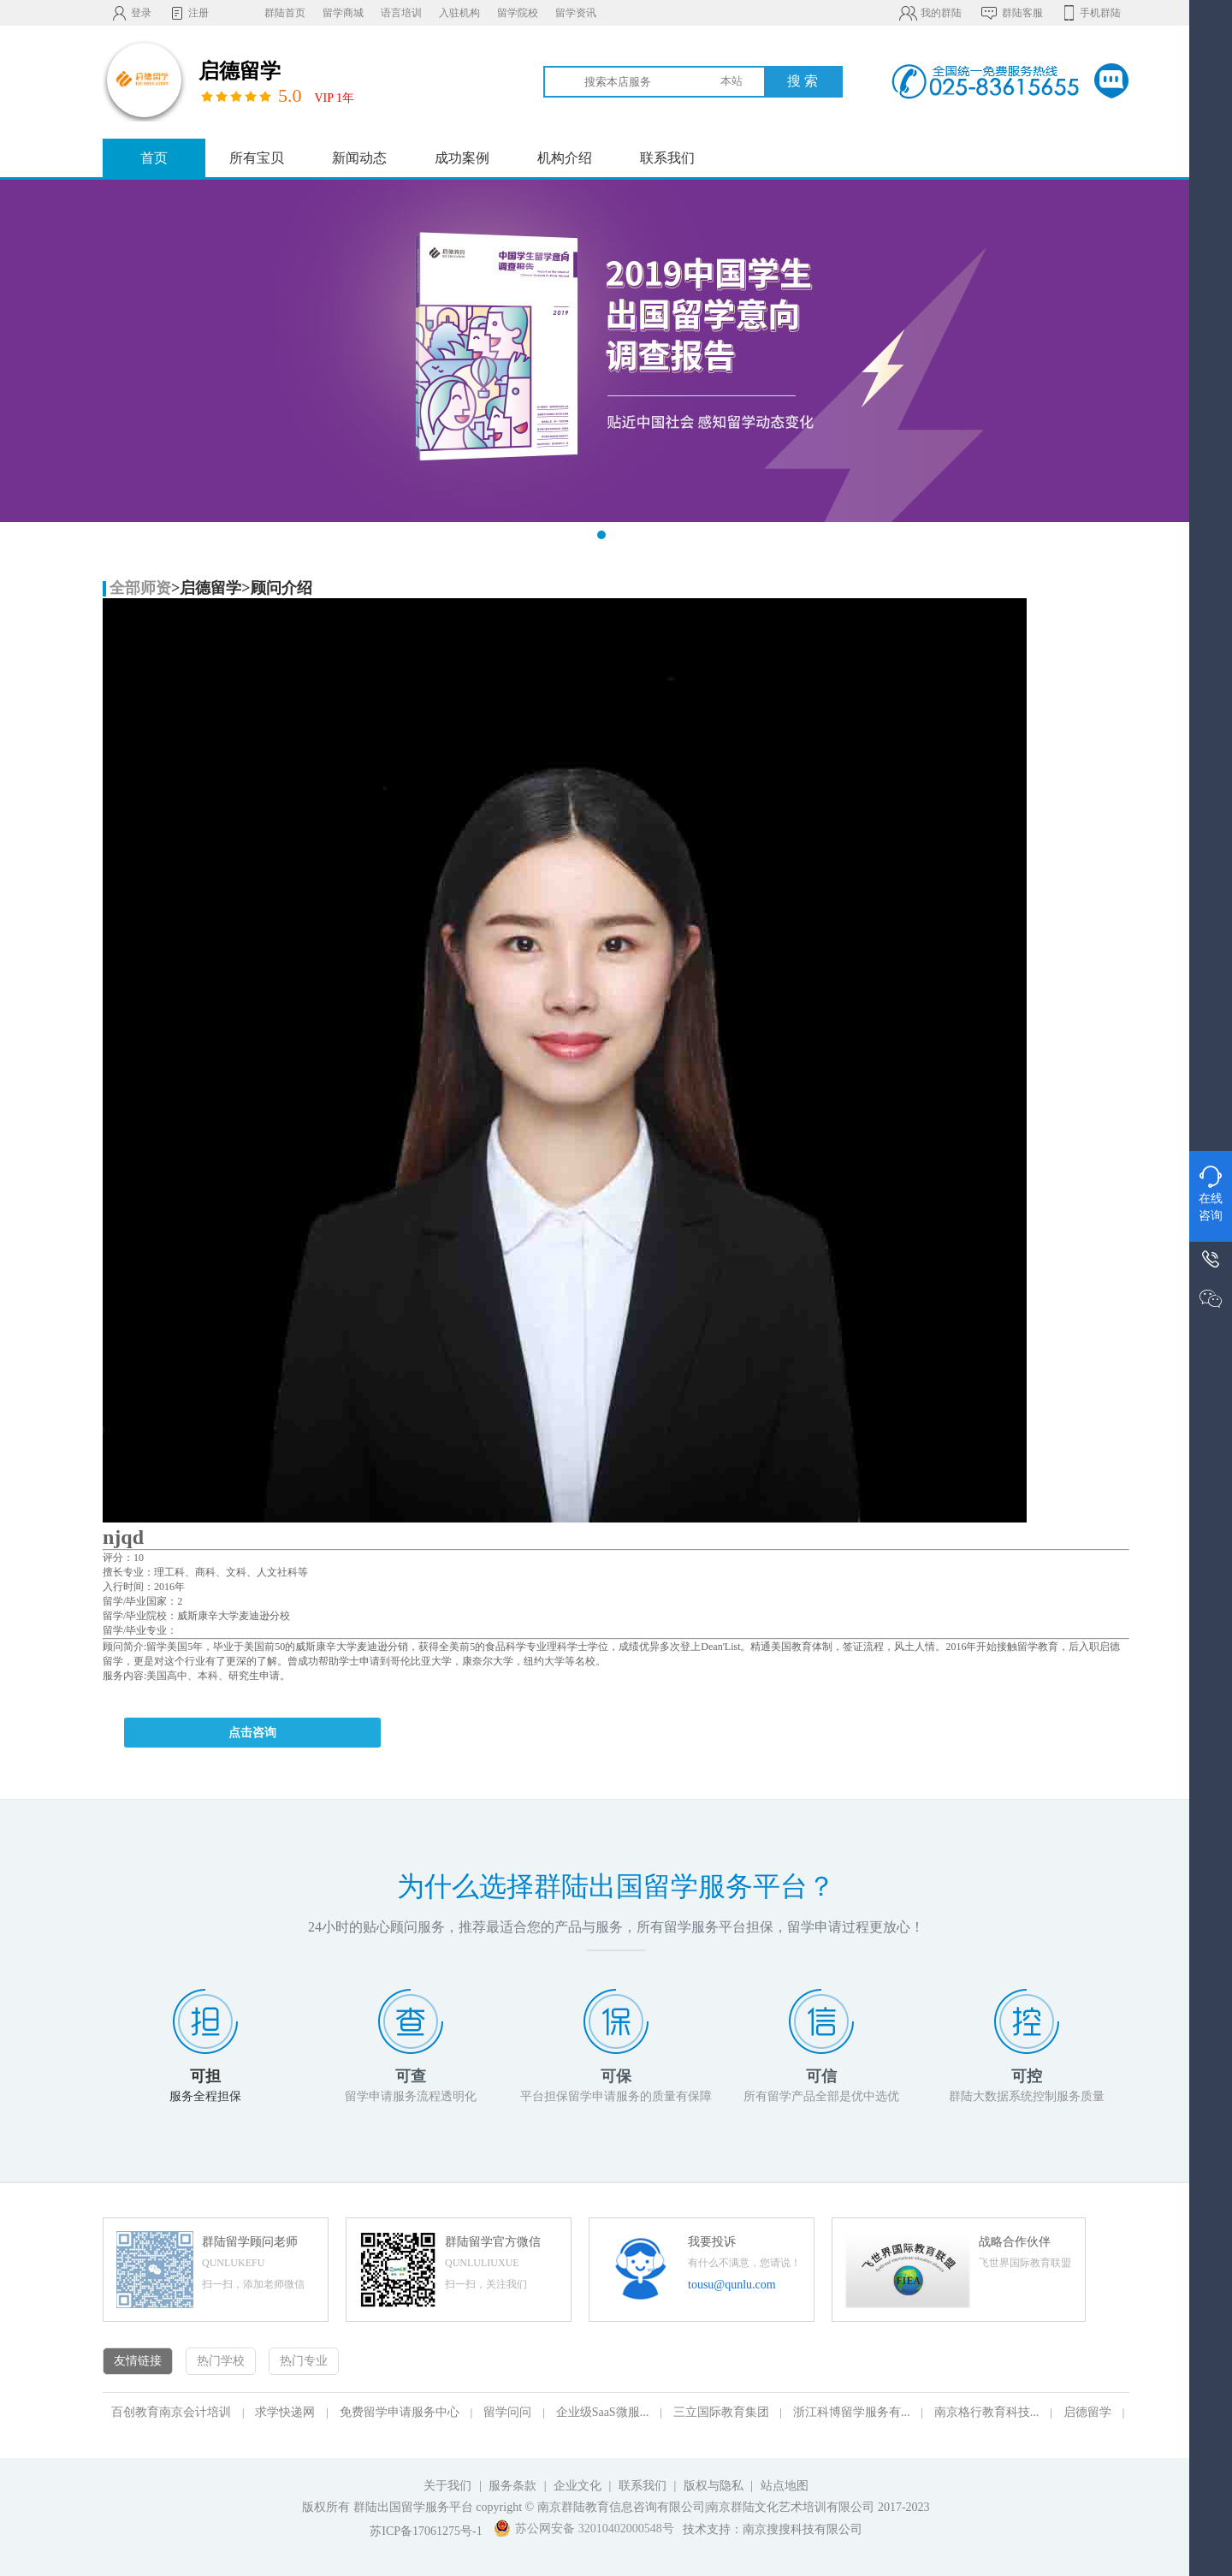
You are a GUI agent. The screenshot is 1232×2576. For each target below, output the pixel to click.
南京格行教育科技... (987, 2412)
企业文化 (577, 2485)
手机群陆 (1090, 12)
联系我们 (667, 158)
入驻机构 (459, 13)
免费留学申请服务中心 (399, 2412)
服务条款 (512, 2485)
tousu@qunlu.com (732, 2284)
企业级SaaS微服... (602, 2412)
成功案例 (462, 158)
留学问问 (507, 2412)
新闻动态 (359, 158)
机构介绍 (564, 158)
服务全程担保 (205, 2096)
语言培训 (401, 13)
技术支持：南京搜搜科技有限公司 (772, 2529)
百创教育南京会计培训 (171, 2412)
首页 (154, 158)
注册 (189, 12)
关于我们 (447, 2485)
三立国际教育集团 (721, 2412)
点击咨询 (252, 1732)
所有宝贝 (256, 158)
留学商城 (343, 13)
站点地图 (784, 2485)
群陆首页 (284, 13)
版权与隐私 (713, 2485)
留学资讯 (575, 13)
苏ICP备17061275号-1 (426, 2531)
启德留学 (1087, 2412)
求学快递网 (285, 2412)
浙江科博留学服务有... (851, 2412)
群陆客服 (1011, 12)
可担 (205, 2076)
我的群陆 (929, 12)
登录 (131, 12)
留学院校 (517, 13)
